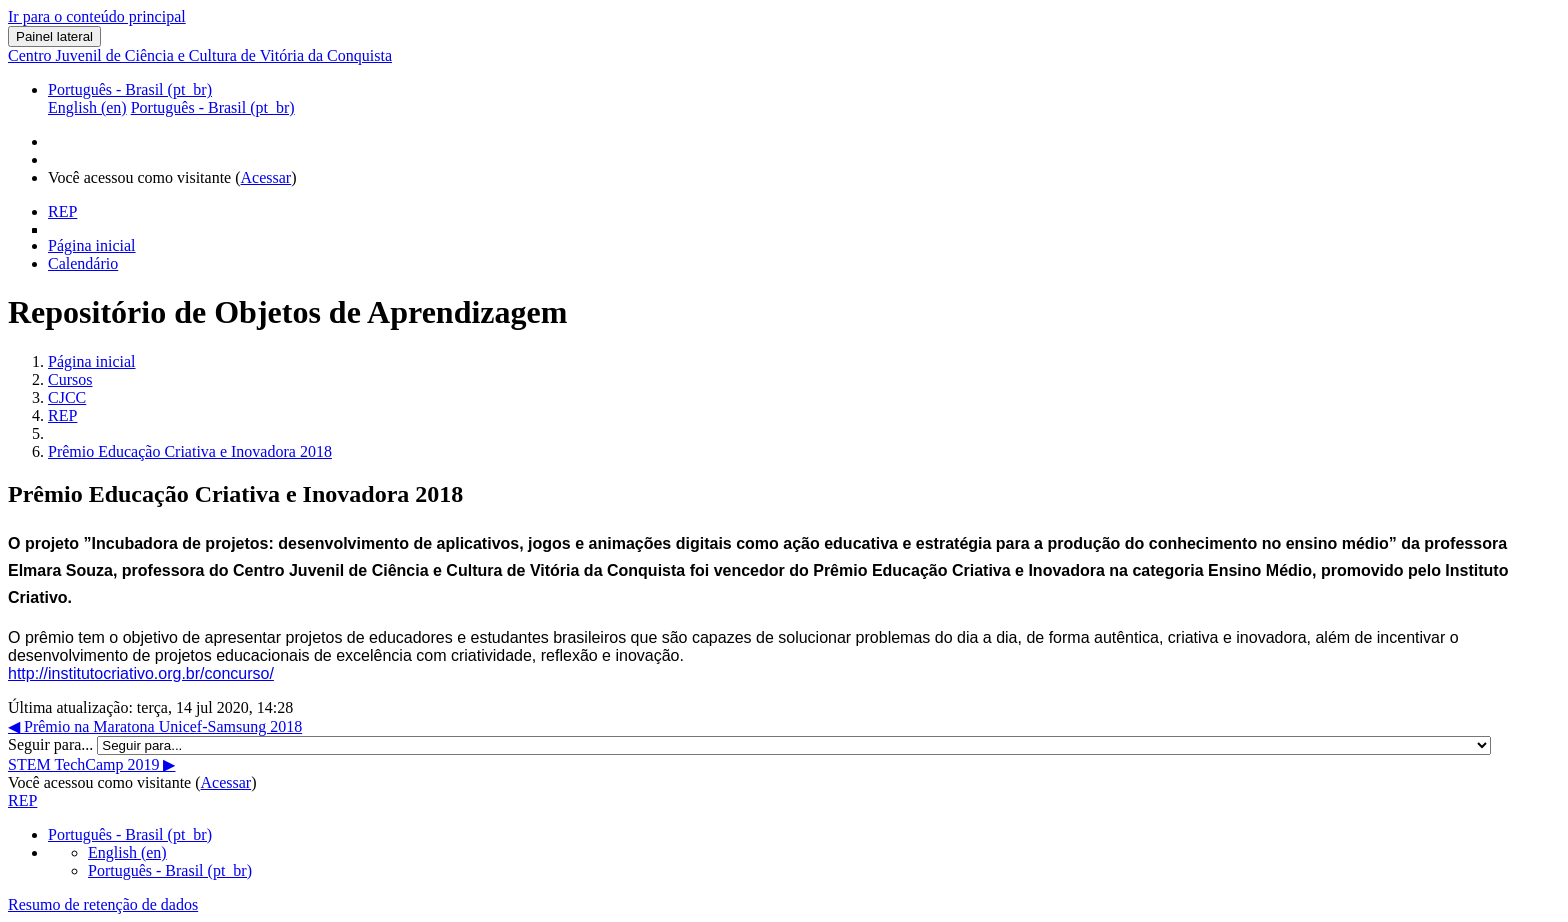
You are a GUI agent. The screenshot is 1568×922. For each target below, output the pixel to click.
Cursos (70, 379)
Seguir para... (52, 744)
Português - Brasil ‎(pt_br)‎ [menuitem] (213, 107)
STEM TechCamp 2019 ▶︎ (91, 764)
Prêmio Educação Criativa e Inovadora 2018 (190, 451)
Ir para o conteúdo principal (97, 16)
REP (62, 415)
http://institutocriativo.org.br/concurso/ (141, 673)
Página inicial (92, 361)
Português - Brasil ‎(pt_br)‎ (130, 89)
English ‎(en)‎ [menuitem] (87, 107)
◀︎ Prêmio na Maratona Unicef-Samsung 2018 (155, 726)
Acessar (266, 177)
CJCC (67, 397)
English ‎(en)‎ (127, 852)
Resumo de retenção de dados (103, 904)
